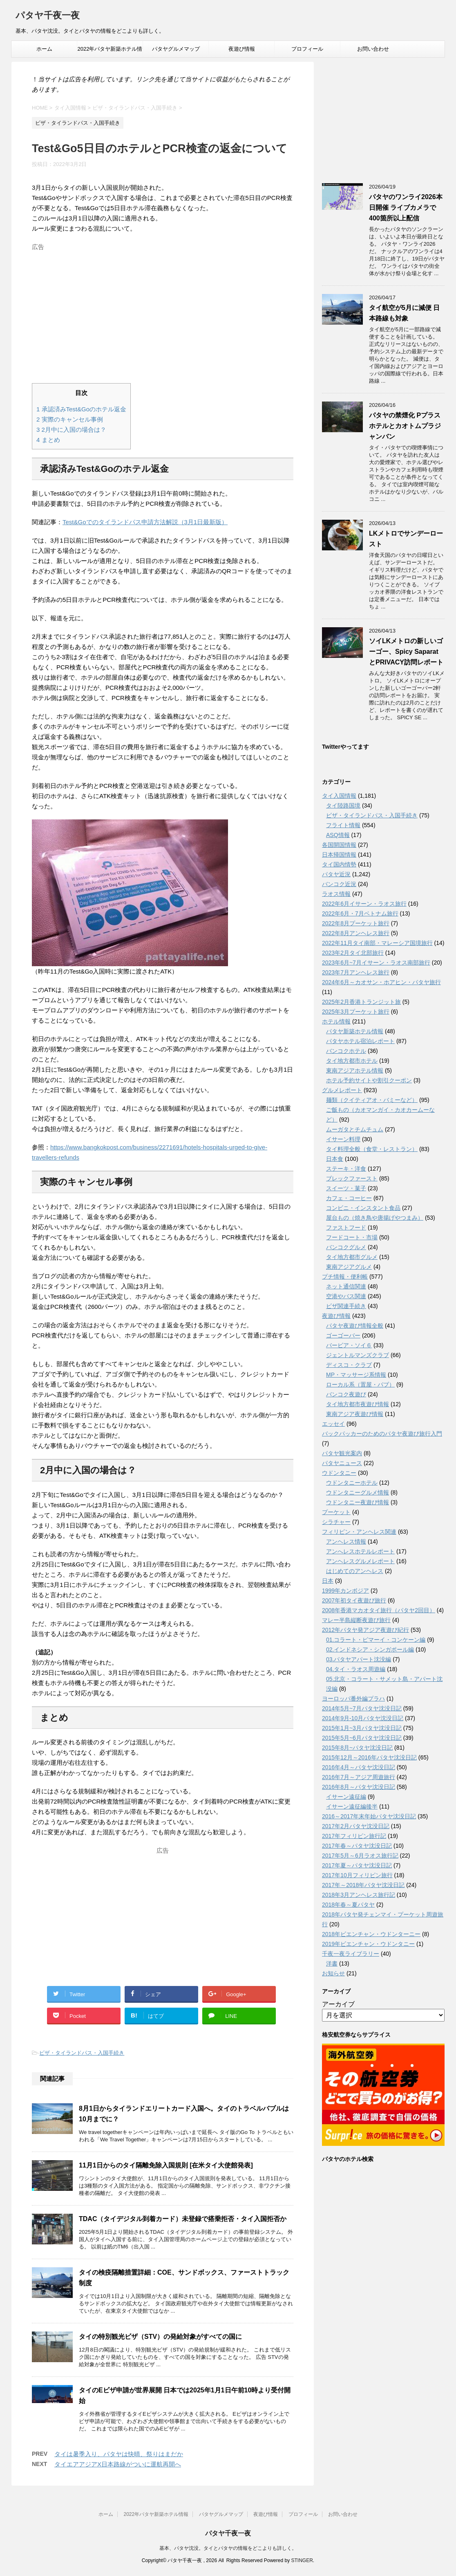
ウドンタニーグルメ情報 (357, 1492)
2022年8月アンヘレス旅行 (355, 933)
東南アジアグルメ (349, 1266)
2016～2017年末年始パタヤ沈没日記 (369, 1816)
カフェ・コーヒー (349, 1198)
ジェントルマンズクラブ (357, 1355)
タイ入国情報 (339, 795)
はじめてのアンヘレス (354, 1571)
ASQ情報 (338, 835)
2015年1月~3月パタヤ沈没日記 (362, 1728)
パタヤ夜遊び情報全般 (354, 1325)
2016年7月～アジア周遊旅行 (358, 1777)
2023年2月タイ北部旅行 (353, 952)
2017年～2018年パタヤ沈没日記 (363, 1885)
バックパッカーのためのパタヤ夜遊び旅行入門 (382, 1433)
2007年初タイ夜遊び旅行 (354, 1600)
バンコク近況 (339, 884)
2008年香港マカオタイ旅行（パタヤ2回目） (378, 1610)
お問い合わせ (373, 49)
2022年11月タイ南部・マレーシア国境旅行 (377, 943)
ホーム (44, 49)
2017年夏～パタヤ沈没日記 (357, 1865)
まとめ (48, 439)
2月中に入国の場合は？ (71, 429)
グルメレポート (342, 1090)
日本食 (334, 1159)
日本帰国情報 (339, 854)
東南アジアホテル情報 (354, 1070)
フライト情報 (343, 825)
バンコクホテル (346, 1051)
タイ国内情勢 (339, 864)
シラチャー (336, 1522)
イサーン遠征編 (346, 1796)
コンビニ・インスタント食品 (363, 1208)
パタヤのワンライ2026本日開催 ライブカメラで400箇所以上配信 (406, 207)
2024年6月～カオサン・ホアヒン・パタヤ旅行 (381, 982)
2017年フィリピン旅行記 (354, 1836)
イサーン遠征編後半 (352, 1806)
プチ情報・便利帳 (345, 1276)
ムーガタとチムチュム (354, 1129)
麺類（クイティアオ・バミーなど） (372, 1100)
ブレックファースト (352, 1178)
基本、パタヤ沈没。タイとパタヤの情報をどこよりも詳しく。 (228, 2548)
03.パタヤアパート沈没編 (358, 1659)
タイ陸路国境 (343, 805)
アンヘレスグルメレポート (360, 1561)
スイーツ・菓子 (346, 1188)
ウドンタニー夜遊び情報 (357, 1502)
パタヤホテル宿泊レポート (360, 1041)
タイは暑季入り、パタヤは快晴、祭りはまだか (118, 2453)
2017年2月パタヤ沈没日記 (355, 1826)
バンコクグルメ (346, 1247)
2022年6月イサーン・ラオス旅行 (364, 903)
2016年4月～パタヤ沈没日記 (358, 1767)
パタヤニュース (342, 1463)
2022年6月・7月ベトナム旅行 (360, 913)
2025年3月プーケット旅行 (355, 1011)
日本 (327, 1580)
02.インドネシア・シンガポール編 (370, 1649)
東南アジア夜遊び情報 (354, 1414)
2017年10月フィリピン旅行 (357, 1875)
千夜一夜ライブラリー (350, 1953)
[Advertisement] (162, 311)
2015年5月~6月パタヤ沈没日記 (362, 1738)
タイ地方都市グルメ (352, 1257)
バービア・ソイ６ (349, 1345)
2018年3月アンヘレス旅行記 (358, 1895)
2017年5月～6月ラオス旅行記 (360, 1855)
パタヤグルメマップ (176, 49)
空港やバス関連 (346, 1296)
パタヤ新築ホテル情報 (354, 1031)
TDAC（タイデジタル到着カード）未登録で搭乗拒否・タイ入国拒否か (182, 2218)
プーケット (336, 1512)
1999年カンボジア (345, 1590)
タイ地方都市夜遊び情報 (357, 1404)
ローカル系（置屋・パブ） (360, 1384)
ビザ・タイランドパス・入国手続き (81, 2053)
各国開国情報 (339, 844)
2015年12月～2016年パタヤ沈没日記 (369, 1757)
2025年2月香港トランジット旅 (361, 1002)
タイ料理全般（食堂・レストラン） (372, 1149)
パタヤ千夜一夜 (48, 16)
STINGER (302, 2560)
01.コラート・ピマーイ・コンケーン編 (375, 1639)
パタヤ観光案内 (342, 1453)
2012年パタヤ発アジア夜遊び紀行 (365, 1630)
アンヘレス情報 (346, 1541)
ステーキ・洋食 (346, 1168)
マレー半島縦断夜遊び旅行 (356, 1620)
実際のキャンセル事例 (69, 419)
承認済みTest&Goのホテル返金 (81, 409)
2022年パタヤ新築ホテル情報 (110, 51)
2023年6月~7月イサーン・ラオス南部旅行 (376, 962)
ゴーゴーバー (343, 1335)
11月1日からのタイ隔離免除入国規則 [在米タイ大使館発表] (166, 2165)
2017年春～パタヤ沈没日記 (357, 1845)
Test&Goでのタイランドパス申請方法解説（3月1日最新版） (145, 521)
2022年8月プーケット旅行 (355, 923)
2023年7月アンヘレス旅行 (355, 972)
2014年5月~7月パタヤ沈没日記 (362, 1708)
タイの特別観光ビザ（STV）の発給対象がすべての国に (160, 2336)
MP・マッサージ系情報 (356, 1374)
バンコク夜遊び (346, 1394)
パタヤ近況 (336, 874)
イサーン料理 (343, 1139)
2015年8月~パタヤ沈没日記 (357, 1747)
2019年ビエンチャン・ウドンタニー (368, 1944)
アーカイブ (338, 2004)
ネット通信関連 (346, 1286)
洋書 (332, 1963)
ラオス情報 (336, 894)
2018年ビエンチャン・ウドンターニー (371, 1934)
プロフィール (307, 49)
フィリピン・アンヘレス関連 (359, 1531)
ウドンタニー (339, 1473)
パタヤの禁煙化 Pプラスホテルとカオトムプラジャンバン (405, 426)
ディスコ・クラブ (349, 1365)
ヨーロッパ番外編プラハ (353, 1698)
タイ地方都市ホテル (352, 1060)
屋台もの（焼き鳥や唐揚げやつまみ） (374, 1217)
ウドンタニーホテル (352, 1482)
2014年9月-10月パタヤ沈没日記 (362, 1718)
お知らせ (333, 1973)
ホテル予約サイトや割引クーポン (369, 1080)
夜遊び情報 (241, 49)
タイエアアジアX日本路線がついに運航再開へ (117, 2464)
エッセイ (333, 1423)
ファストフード (346, 1227)
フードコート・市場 (352, 1237)
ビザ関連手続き (346, 1306)
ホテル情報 (336, 1021)
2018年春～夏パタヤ (348, 1904)
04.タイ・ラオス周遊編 (355, 1669)
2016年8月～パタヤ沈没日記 (358, 1787)
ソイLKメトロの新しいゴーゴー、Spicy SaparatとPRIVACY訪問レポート (406, 651)
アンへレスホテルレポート (360, 1551)
